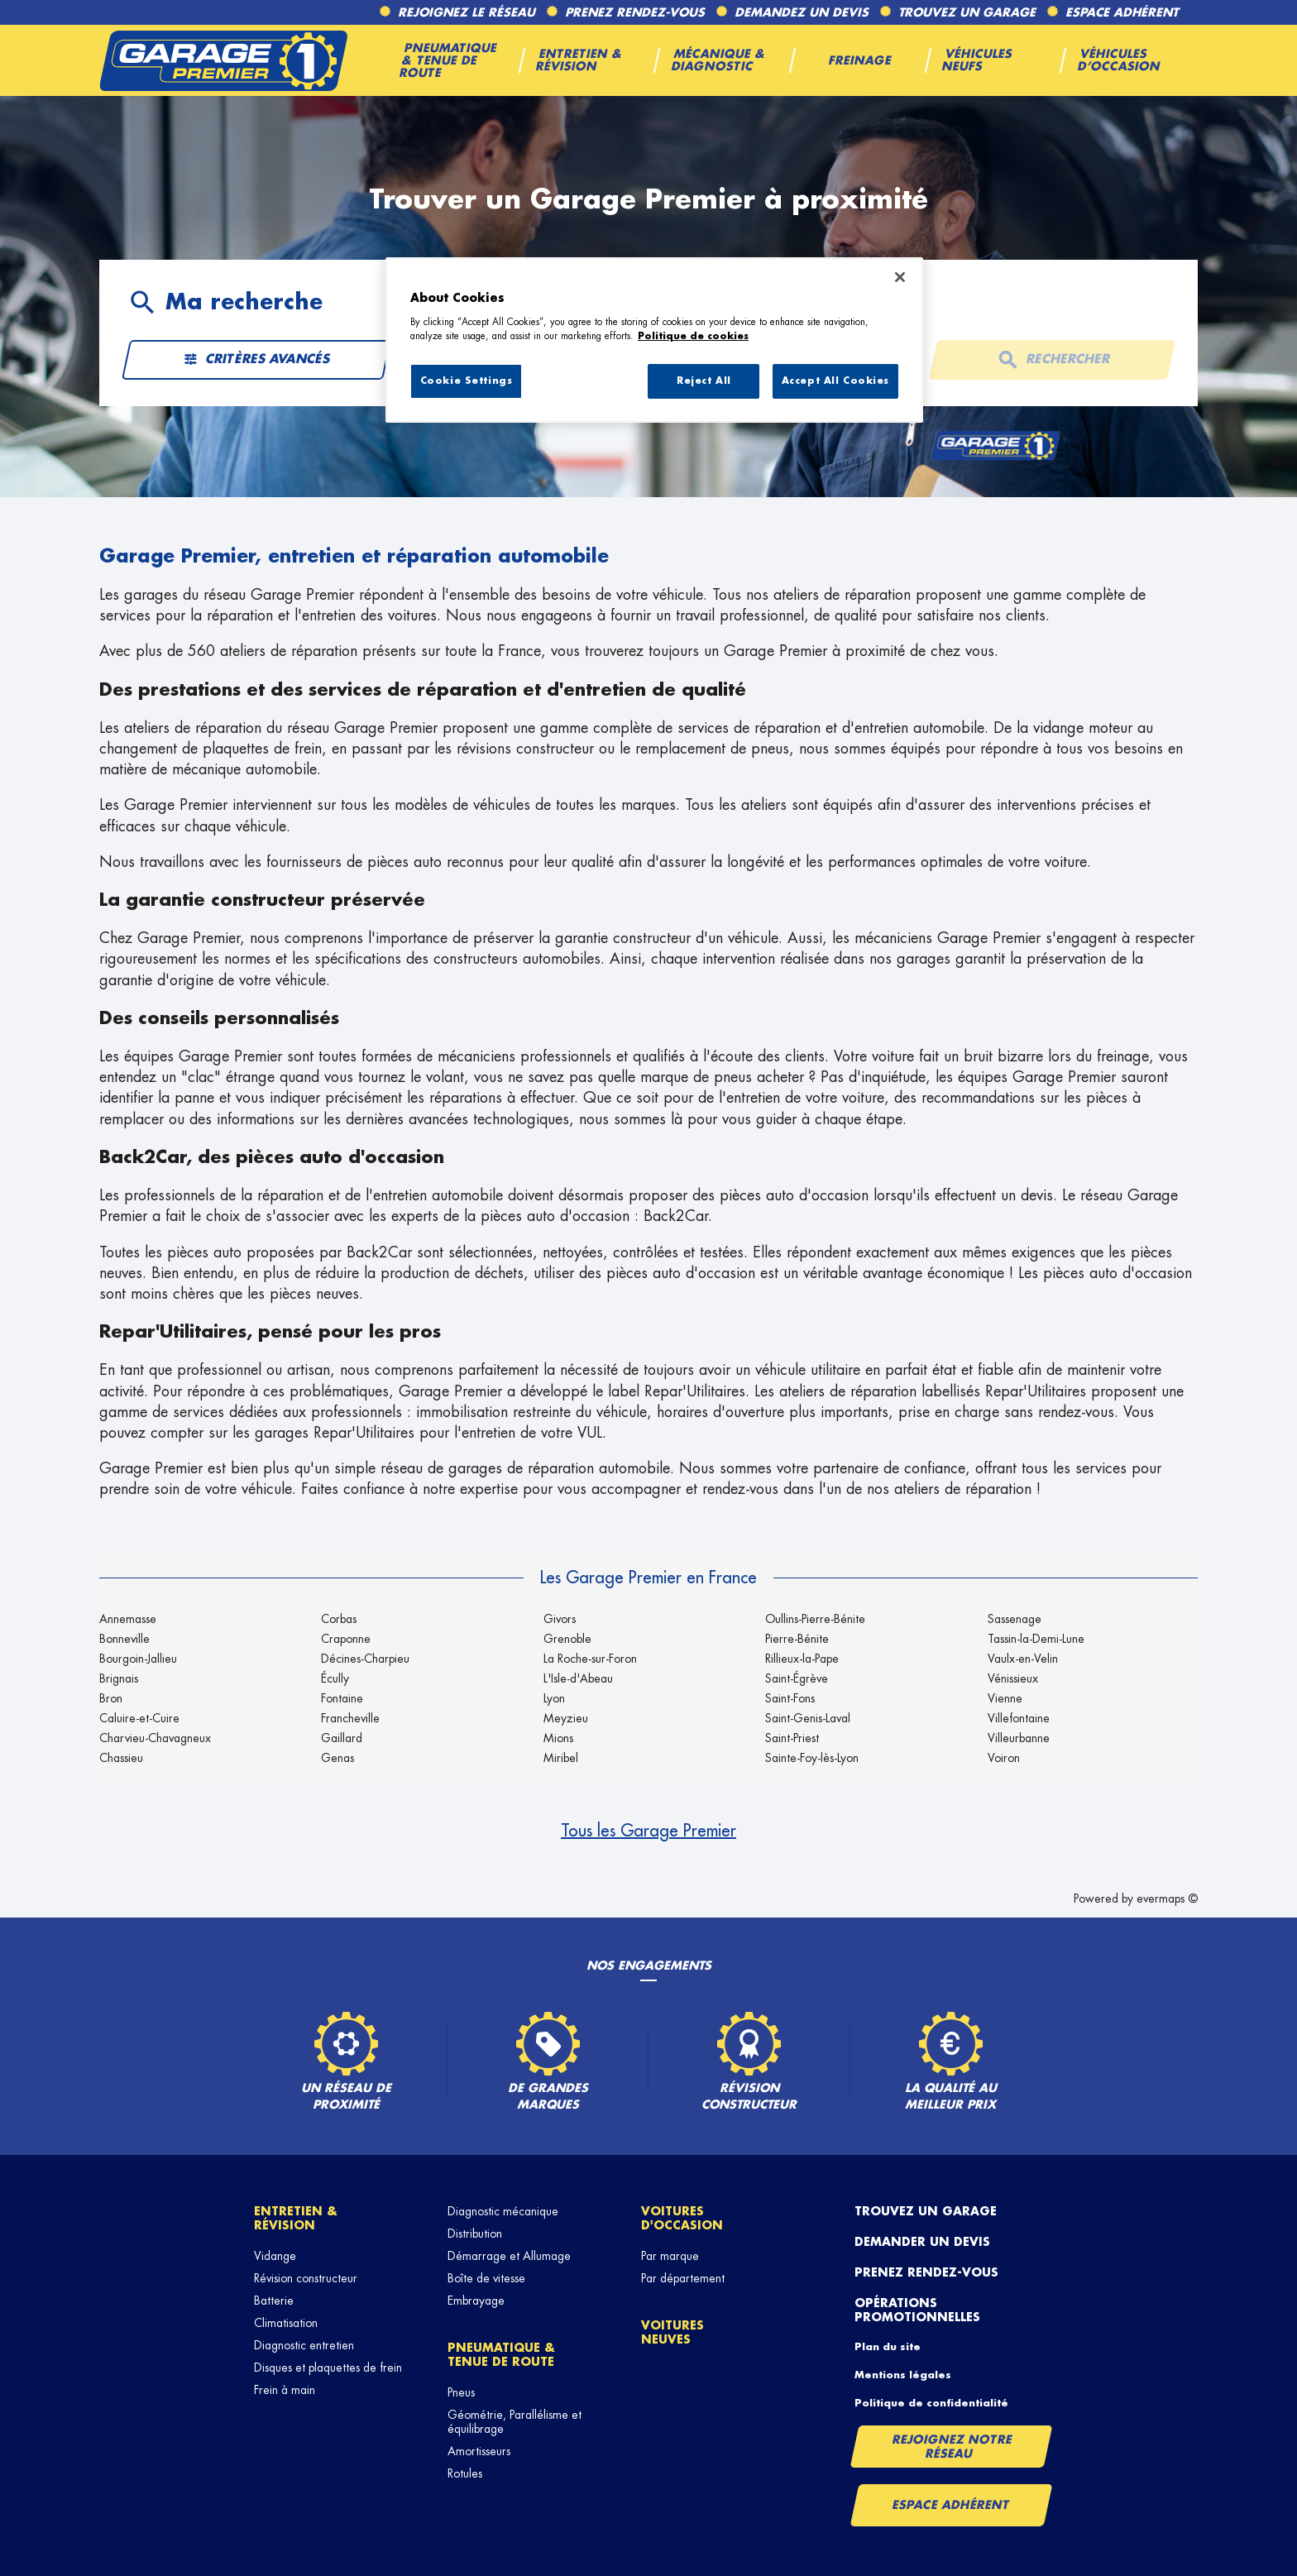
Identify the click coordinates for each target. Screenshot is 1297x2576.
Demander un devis (922, 2242)
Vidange (275, 2256)
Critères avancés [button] (256, 359)
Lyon (554, 1698)
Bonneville (124, 1639)
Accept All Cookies (835, 380)
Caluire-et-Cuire (139, 1718)
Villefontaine (1019, 1718)
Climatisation (286, 2323)
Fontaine (342, 1698)
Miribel (560, 1758)
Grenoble (567, 1639)
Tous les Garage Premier (648, 1830)
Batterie (274, 2300)
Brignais (118, 1678)
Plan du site (887, 2347)
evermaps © (1167, 1898)
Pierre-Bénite (797, 1639)
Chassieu (121, 1758)
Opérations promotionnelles (917, 2310)
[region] (654, 340)
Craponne (346, 1639)
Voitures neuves (672, 2332)
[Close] (900, 277)
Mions (558, 1738)
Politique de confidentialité (931, 2403)
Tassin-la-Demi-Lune (1036, 1639)
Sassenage (1014, 1619)
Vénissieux (1013, 1678)
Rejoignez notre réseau (952, 2446)
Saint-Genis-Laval (807, 1718)
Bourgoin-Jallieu (138, 1658)
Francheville (350, 1718)
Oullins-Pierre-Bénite (815, 1619)
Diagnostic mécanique (502, 2211)
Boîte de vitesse (486, 2278)
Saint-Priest (792, 1738)
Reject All (704, 380)
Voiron (1004, 1758)
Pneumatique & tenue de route (501, 2355)
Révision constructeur (305, 2278)
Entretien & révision (295, 2218)
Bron (110, 1698)
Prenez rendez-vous (926, 2272)
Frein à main (284, 2390)
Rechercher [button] (1051, 359)
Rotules (464, 2473)
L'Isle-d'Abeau (578, 1678)
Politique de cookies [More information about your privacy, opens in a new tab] (693, 336)
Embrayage (476, 2300)
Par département (683, 2278)
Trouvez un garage (925, 2211)
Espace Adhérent (951, 2505)
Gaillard (341, 1738)
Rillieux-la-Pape (802, 1658)
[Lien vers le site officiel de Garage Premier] (223, 60)
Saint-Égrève (796, 1678)
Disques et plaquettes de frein (328, 2367)
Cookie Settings (466, 380)
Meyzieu (565, 1718)
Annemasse (127, 1619)
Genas (337, 1758)
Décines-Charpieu (365, 1658)
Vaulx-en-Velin (1023, 1658)
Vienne (1005, 1698)
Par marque (670, 2256)
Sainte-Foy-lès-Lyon (812, 1758)
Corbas (339, 1619)
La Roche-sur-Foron (590, 1658)
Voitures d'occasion (682, 2218)
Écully (335, 1678)
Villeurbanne (1019, 1738)
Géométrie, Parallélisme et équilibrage (514, 2422)
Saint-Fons (790, 1698)
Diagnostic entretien (304, 2345)
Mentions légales (902, 2375)
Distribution (474, 2233)
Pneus (461, 2392)
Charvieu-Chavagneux (155, 1738)
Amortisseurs (478, 2451)
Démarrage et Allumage (509, 2256)
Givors (559, 1619)
